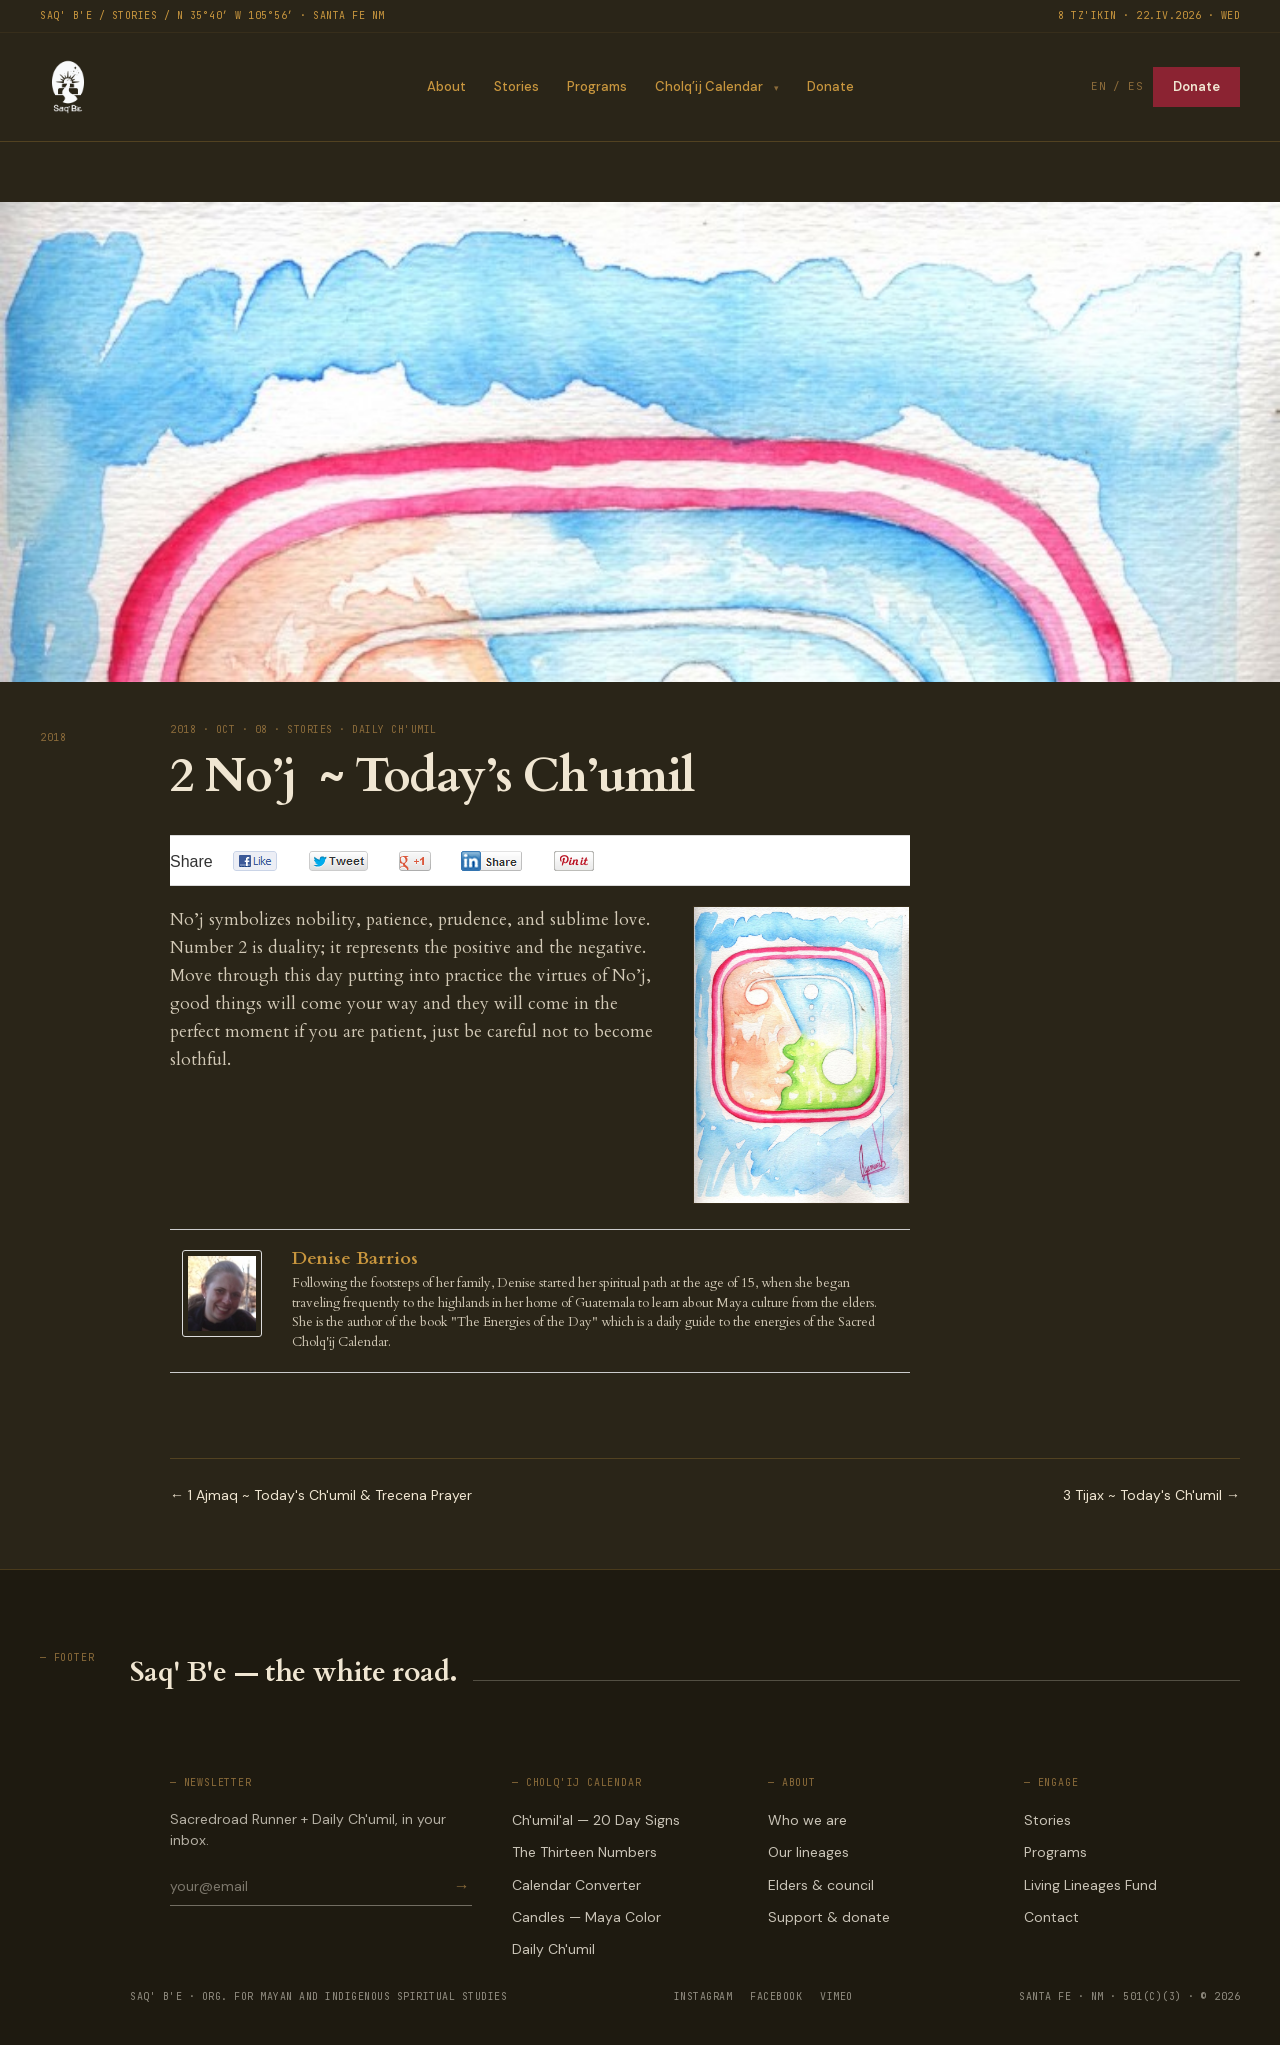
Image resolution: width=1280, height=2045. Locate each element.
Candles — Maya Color (586, 1917)
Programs (596, 86)
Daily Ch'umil (553, 1949)
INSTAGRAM (703, 1996)
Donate (830, 86)
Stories (515, 86)
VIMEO (836, 1996)
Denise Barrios (355, 1258)
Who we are (807, 1820)
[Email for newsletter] (310, 1886)
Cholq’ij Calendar (708, 86)
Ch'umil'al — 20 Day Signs (596, 1820)
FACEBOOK (776, 1996)
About (445, 86)
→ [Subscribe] (462, 1886)
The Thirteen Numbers (584, 1852)
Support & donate (829, 1917)
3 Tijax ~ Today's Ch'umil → (1151, 1495)
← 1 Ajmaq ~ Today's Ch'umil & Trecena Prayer (321, 1495)
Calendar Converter (576, 1885)
